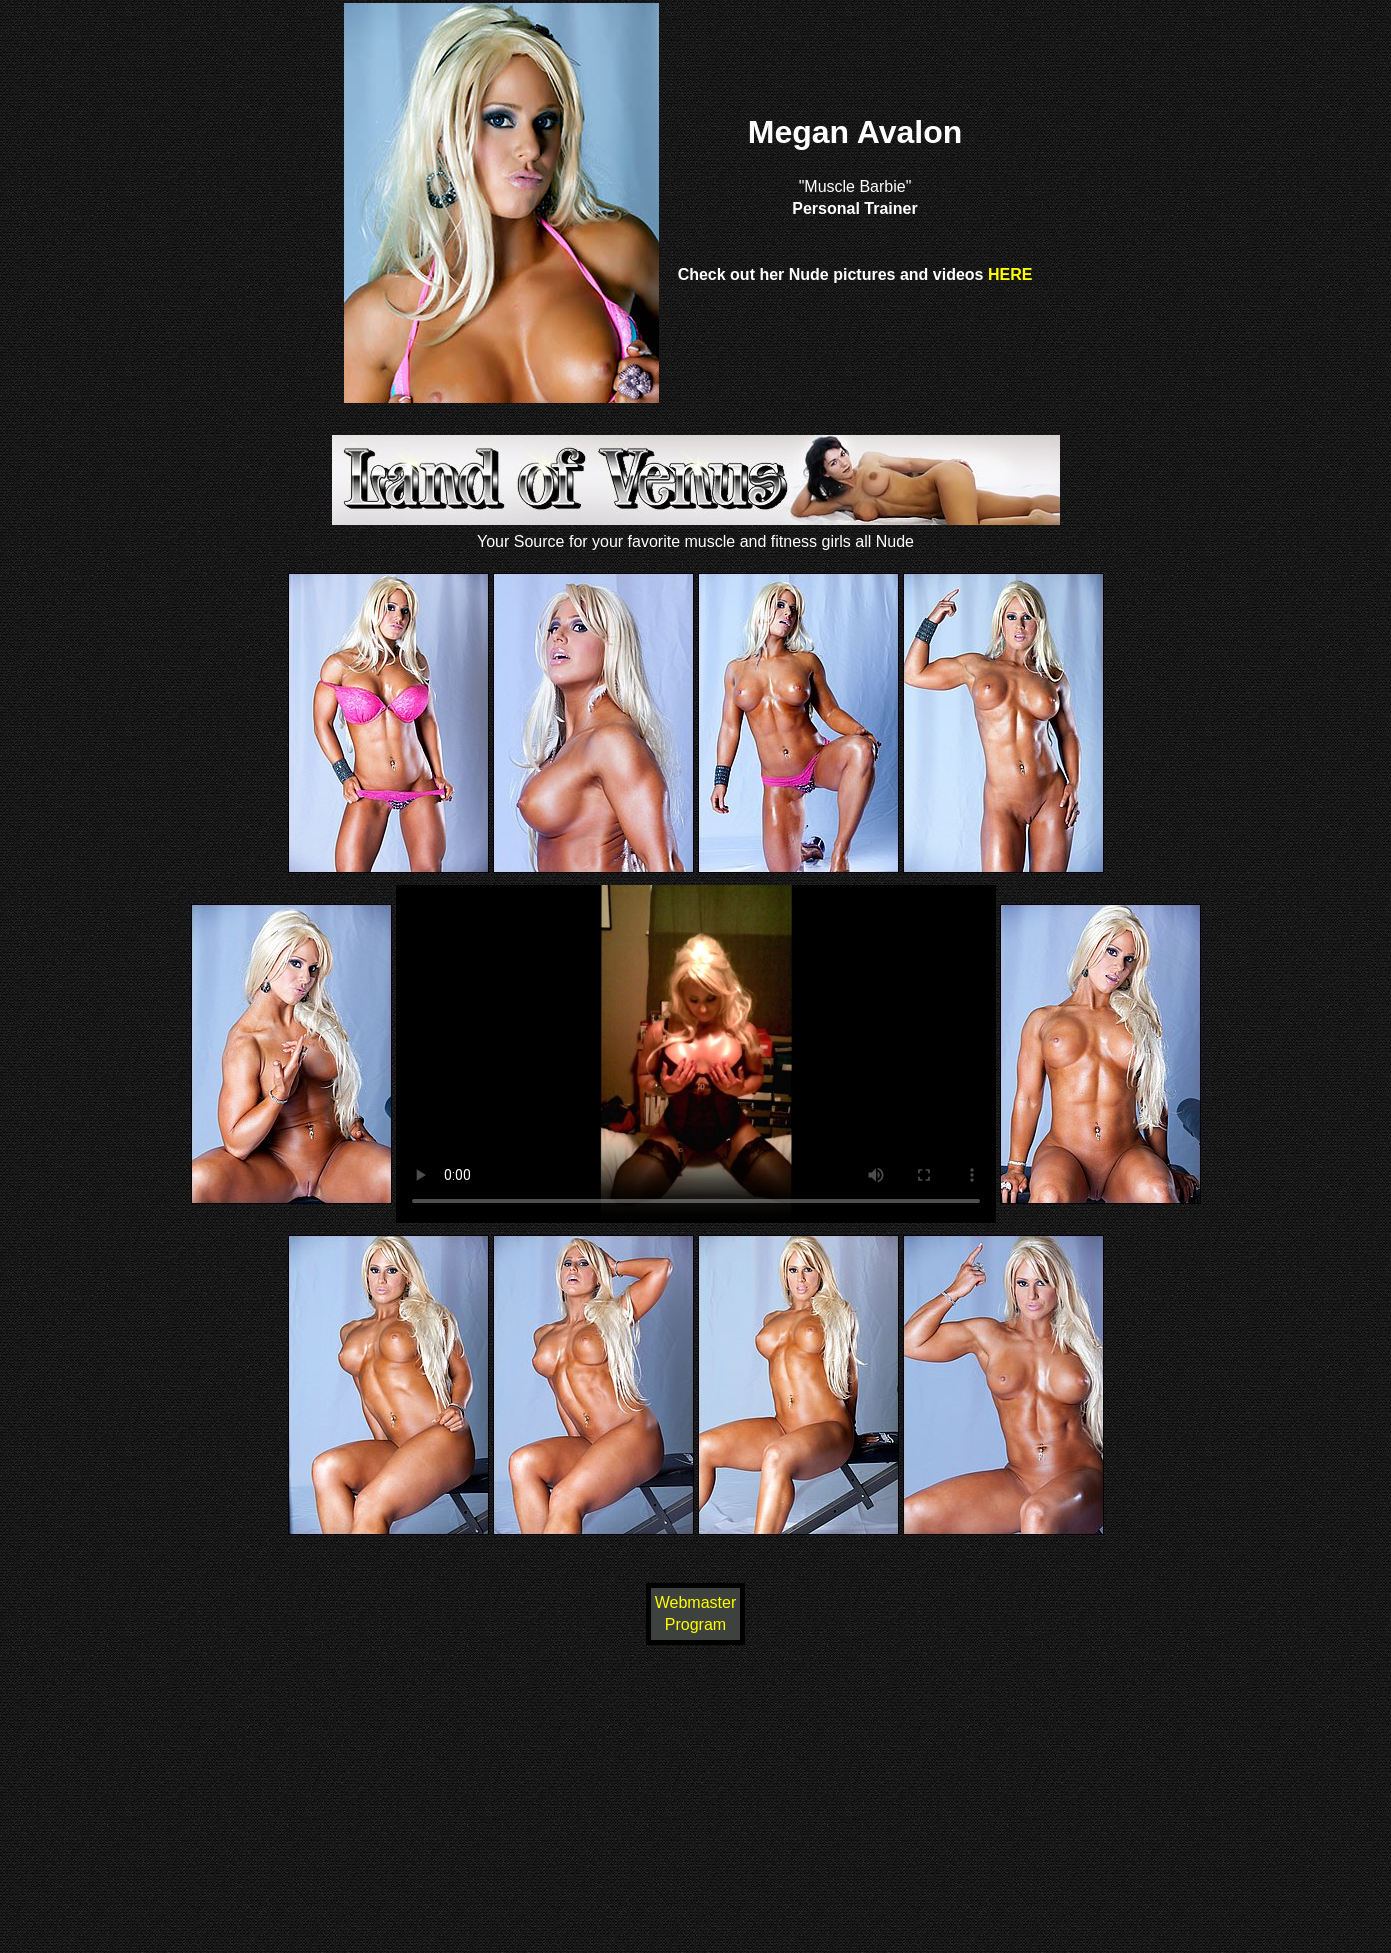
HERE (1010, 274)
